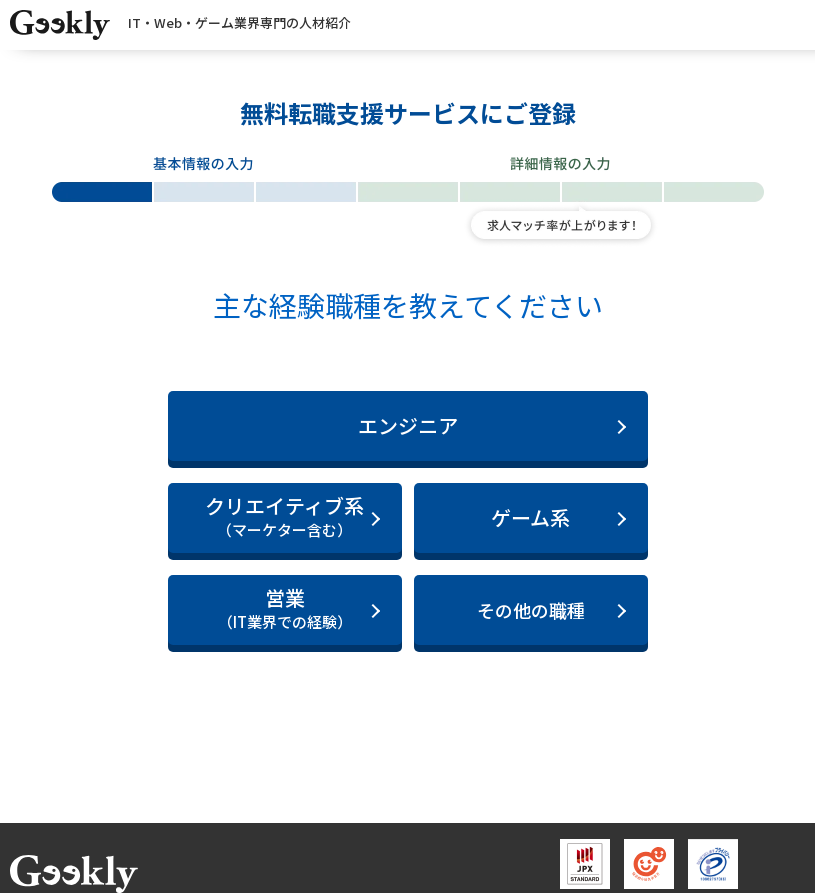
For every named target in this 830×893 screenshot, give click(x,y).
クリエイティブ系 (285, 516)
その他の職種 (531, 610)
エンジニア (408, 425)
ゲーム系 (530, 517)
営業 (285, 608)
